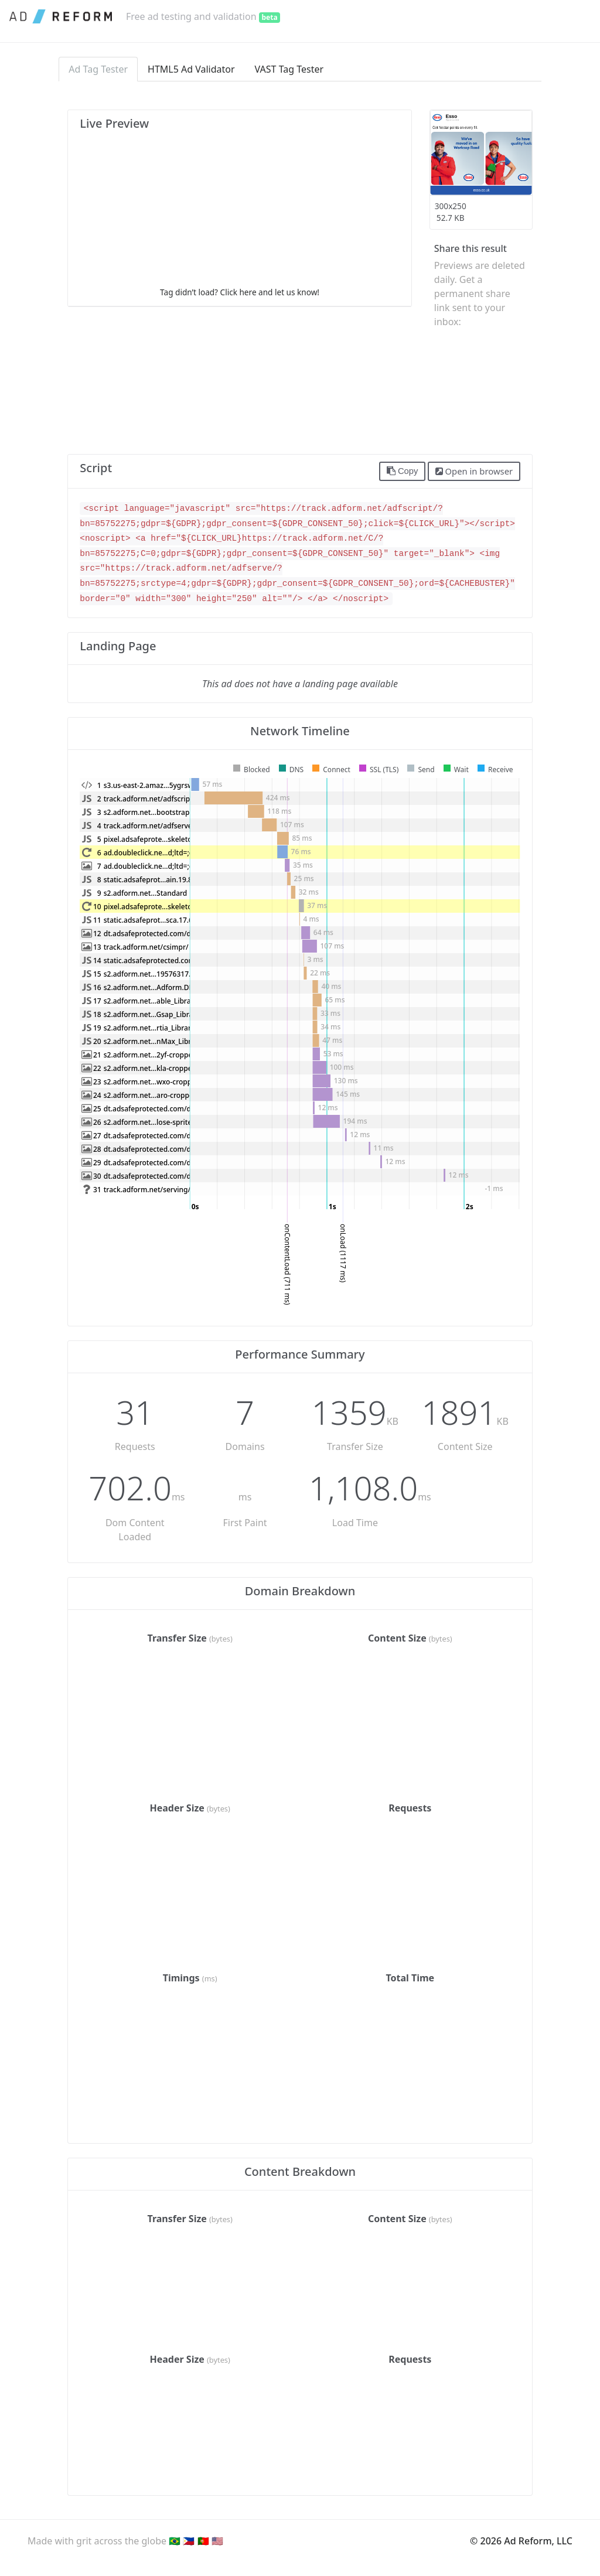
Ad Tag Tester (98, 69)
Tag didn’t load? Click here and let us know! (239, 292)
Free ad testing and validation (203, 16)
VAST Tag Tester (289, 69)
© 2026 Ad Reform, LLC (521, 2540)
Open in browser (474, 471)
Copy (402, 471)
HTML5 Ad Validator (191, 69)
